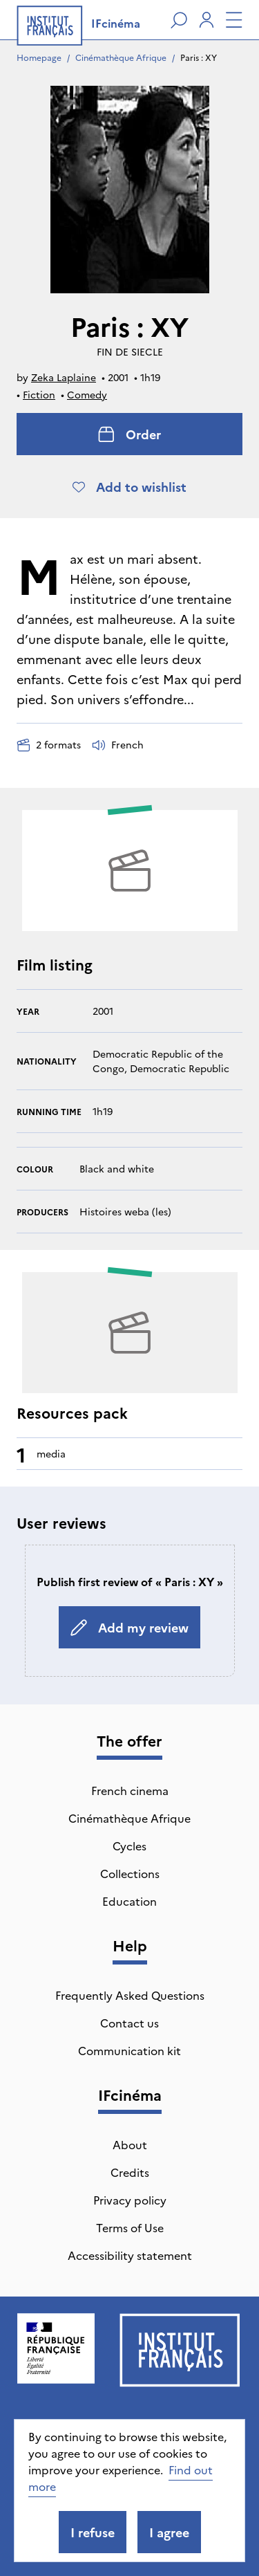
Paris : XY (198, 57)
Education (129, 1900)
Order (129, 434)
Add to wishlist (129, 486)
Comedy (87, 394)
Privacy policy (129, 2199)
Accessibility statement (130, 2255)
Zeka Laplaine (63, 377)
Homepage (39, 57)
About (130, 2144)
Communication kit (129, 2050)
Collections (130, 1873)
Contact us (129, 2022)
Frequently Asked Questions (129, 1995)
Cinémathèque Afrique (120, 57)
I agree (169, 2532)
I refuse (92, 2532)
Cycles (129, 1845)
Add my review (129, 1627)
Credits (130, 2172)
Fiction (39, 394)
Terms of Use (130, 2227)
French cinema (130, 1790)
